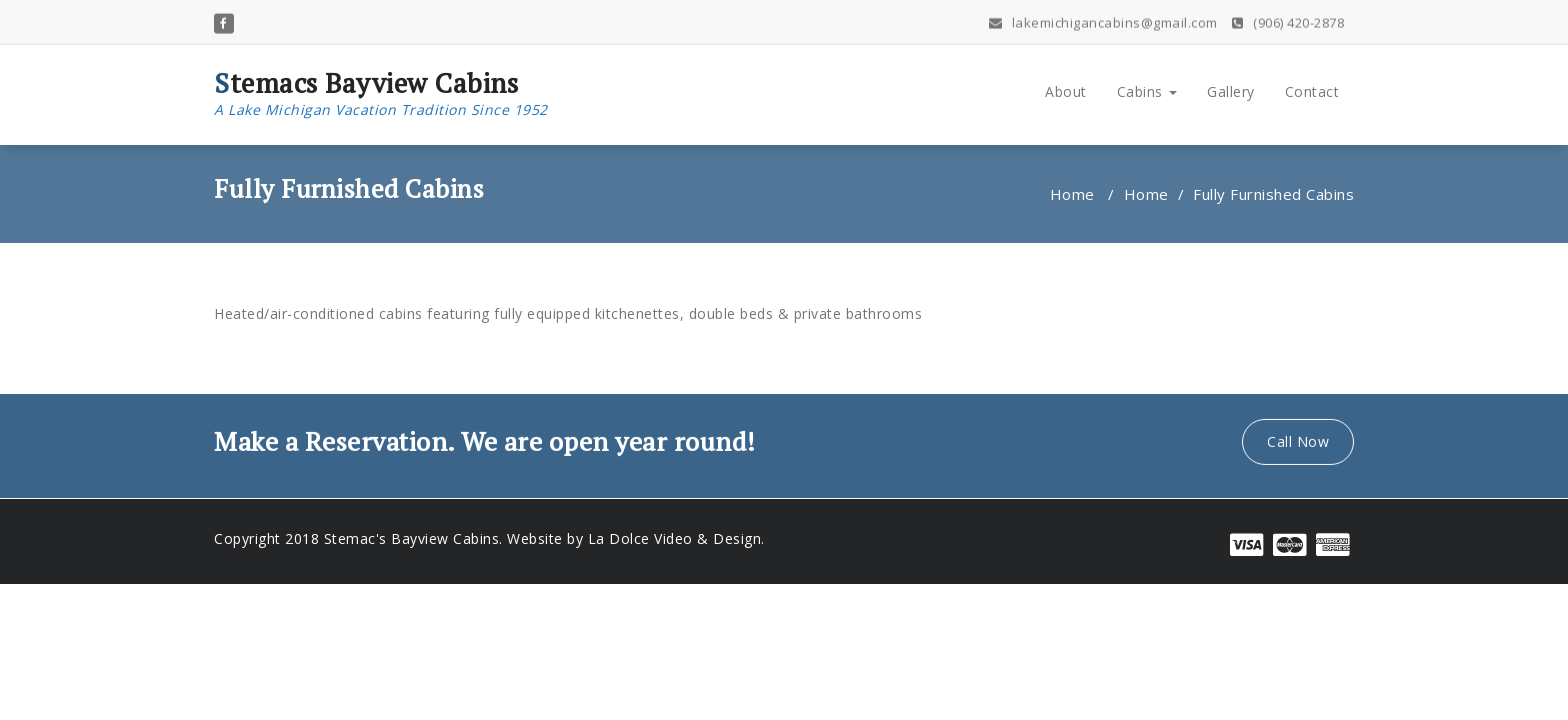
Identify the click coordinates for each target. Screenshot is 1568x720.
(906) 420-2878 (1288, 21)
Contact (1312, 91)
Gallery (1231, 91)
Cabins (1147, 91)
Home (1072, 194)
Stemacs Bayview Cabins (381, 94)
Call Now (1298, 438)
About (1066, 91)
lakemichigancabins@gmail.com (1103, 21)
